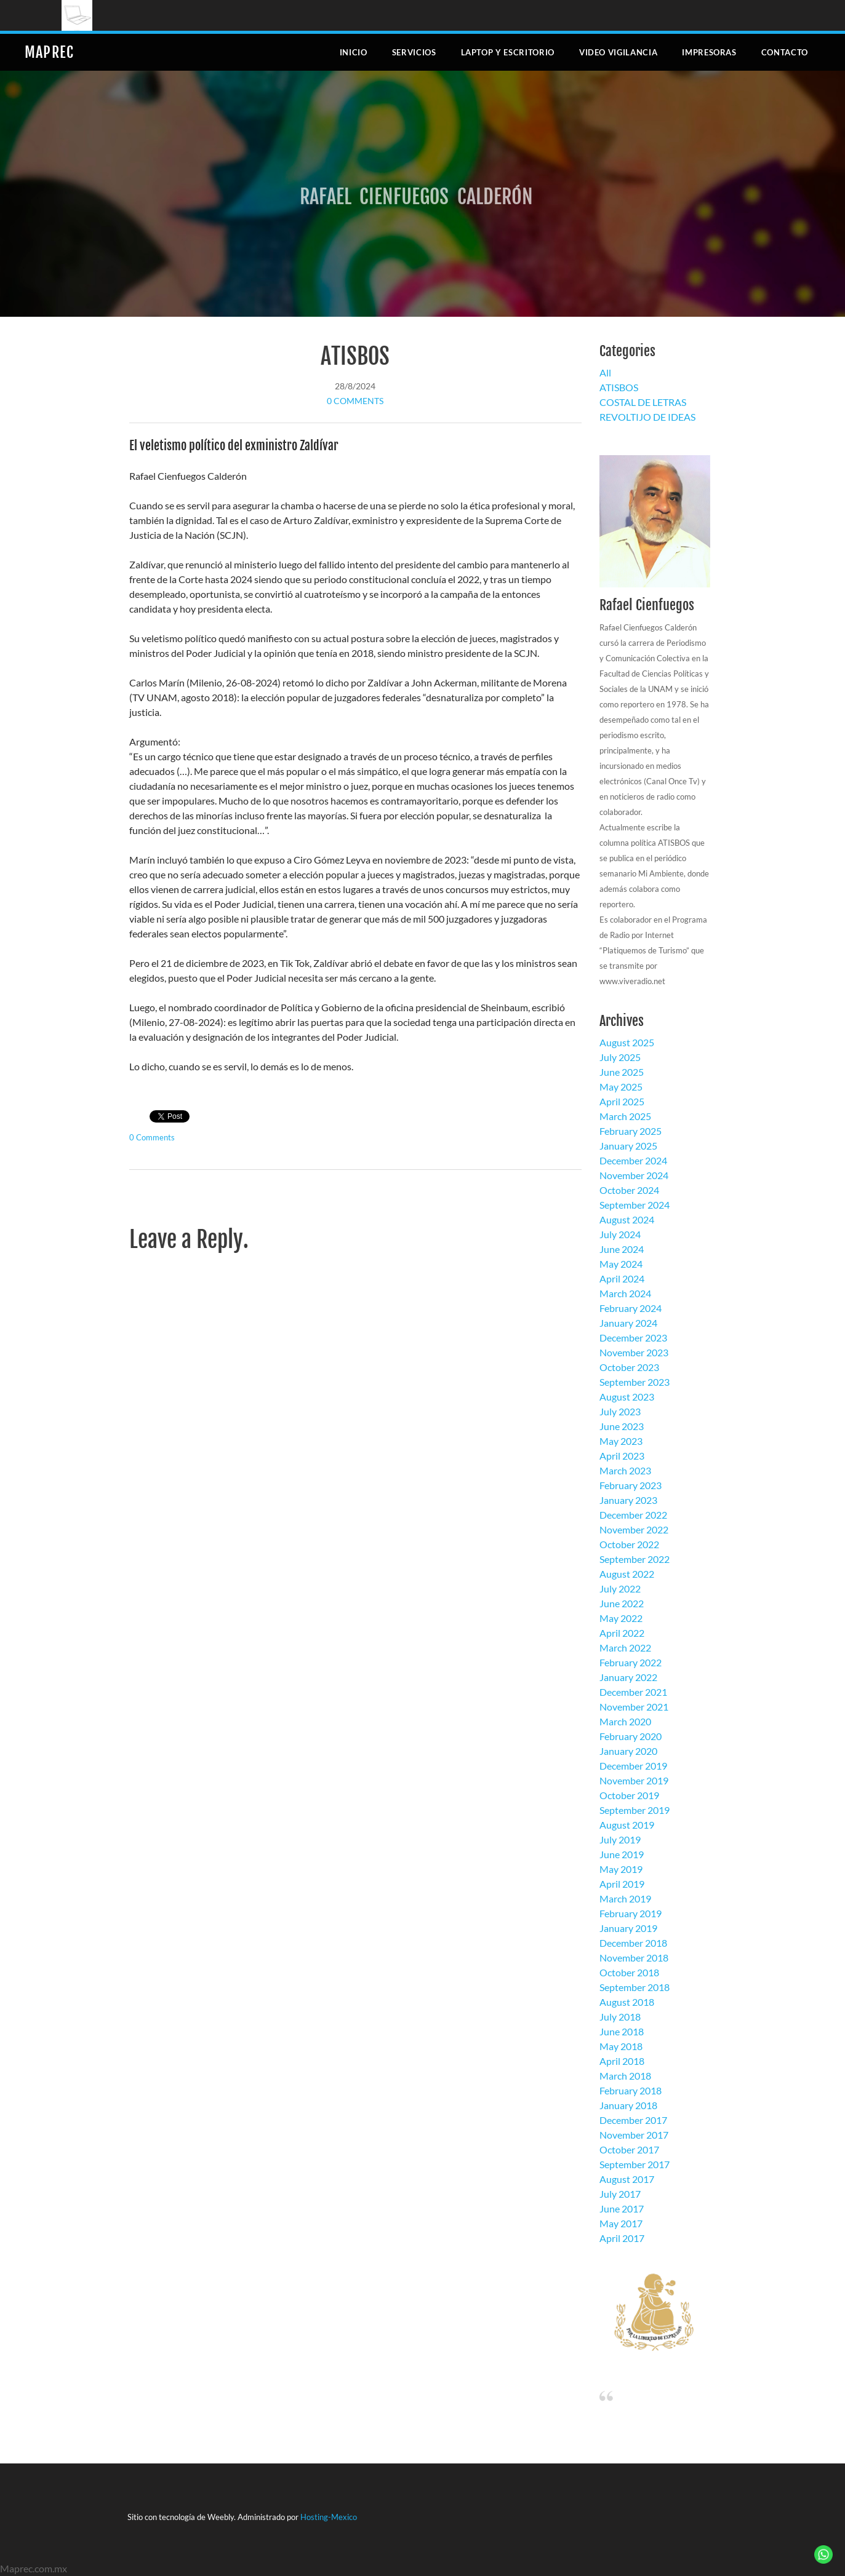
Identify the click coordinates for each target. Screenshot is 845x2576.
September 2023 (634, 1382)
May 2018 (621, 2046)
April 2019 (621, 1884)
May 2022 (621, 1618)
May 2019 (621, 1869)
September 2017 (634, 2164)
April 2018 (621, 2061)
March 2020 (625, 1721)
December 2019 (633, 1765)
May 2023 (621, 1441)
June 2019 (621, 1854)
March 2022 (625, 1647)
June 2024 (621, 1249)
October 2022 (629, 1544)
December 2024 (633, 1160)
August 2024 (626, 1219)
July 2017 (620, 2194)
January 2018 (628, 2105)
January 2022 (628, 1677)
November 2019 (633, 1780)
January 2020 (628, 1751)
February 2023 (630, 1485)
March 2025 (625, 1116)
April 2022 (621, 1633)
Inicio (353, 52)
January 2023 (628, 1500)
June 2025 (621, 1072)
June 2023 (621, 1426)
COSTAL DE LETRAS (642, 402)
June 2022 (621, 1603)
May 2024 (621, 1264)
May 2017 (621, 2223)
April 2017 (621, 2238)
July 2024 (620, 1234)
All (605, 372)
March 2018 (625, 2075)
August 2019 (626, 1825)
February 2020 (630, 1736)
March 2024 (625, 1293)
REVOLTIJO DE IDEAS (647, 417)
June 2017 (621, 2208)
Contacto (784, 52)
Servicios (414, 52)
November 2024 (633, 1175)
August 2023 (626, 1396)
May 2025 (621, 1086)
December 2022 (633, 1515)
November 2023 (633, 1352)
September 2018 (634, 1987)
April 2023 (621, 1455)
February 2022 (630, 1662)
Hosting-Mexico (328, 2517)
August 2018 (626, 2002)
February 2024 (630, 1308)
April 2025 (621, 1101)
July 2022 (620, 1588)
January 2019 (628, 1928)
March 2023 (625, 1470)
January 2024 (628, 1323)
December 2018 (633, 1943)
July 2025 (620, 1057)
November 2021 (633, 1706)
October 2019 (629, 1795)
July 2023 (620, 1411)
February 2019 (630, 1913)
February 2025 (630, 1131)
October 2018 (629, 1972)
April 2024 (621, 1278)
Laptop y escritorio (508, 52)
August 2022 (626, 1574)
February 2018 (630, 2090)
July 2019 (620, 1839)
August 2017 (626, 2179)
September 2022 (634, 1559)
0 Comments (355, 401)
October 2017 (629, 2149)
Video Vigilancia (618, 52)
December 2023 (633, 1337)
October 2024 (629, 1190)
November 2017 (633, 2135)
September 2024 (634, 1204)
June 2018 (621, 2031)
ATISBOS (355, 356)
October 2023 (629, 1367)
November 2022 (633, 1529)
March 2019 (625, 1898)
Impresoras (709, 52)
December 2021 (633, 1692)
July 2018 (620, 2016)
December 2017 (633, 2120)
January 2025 (628, 1145)
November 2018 (633, 1957)
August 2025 (626, 1042)
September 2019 (634, 1810)
